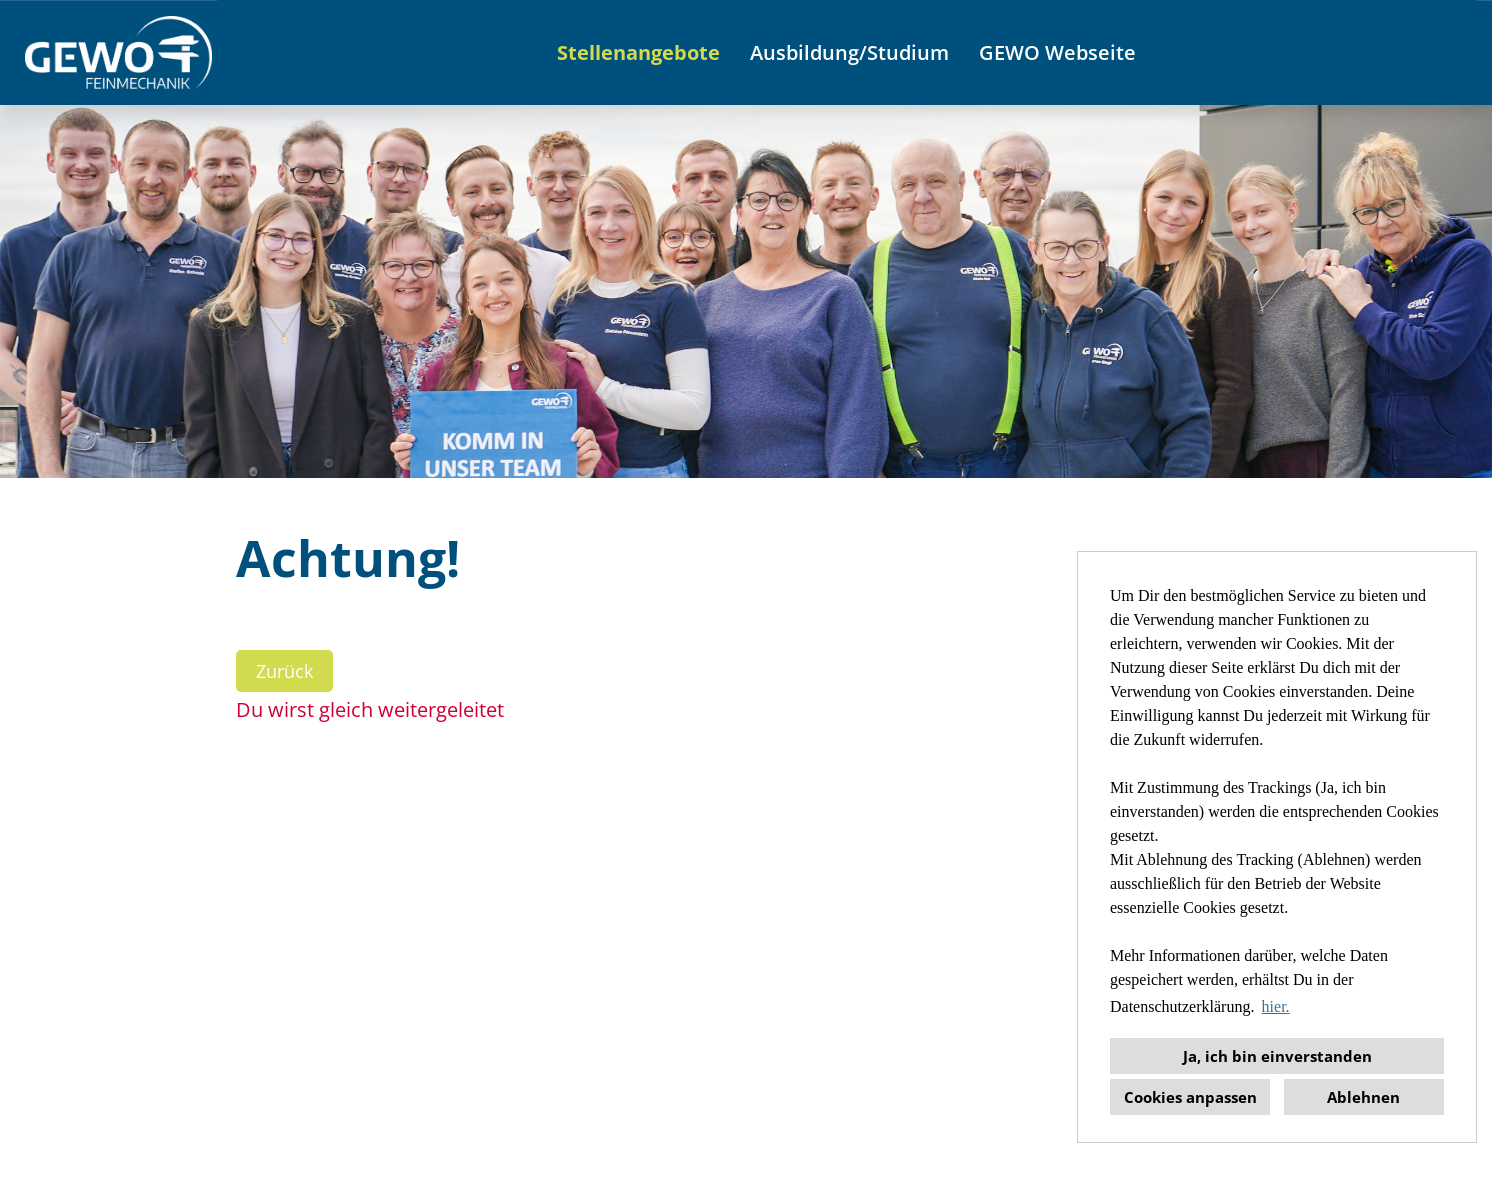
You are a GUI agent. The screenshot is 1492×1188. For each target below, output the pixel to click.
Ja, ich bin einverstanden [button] (1277, 1056)
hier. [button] (1276, 1006)
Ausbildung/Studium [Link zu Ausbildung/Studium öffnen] (849, 52)
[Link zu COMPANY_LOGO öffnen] (118, 52)
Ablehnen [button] (1363, 1097)
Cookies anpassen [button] (1190, 1097)
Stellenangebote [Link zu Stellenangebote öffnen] (638, 52)
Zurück (284, 671)
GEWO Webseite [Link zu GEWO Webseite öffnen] (1057, 52)
